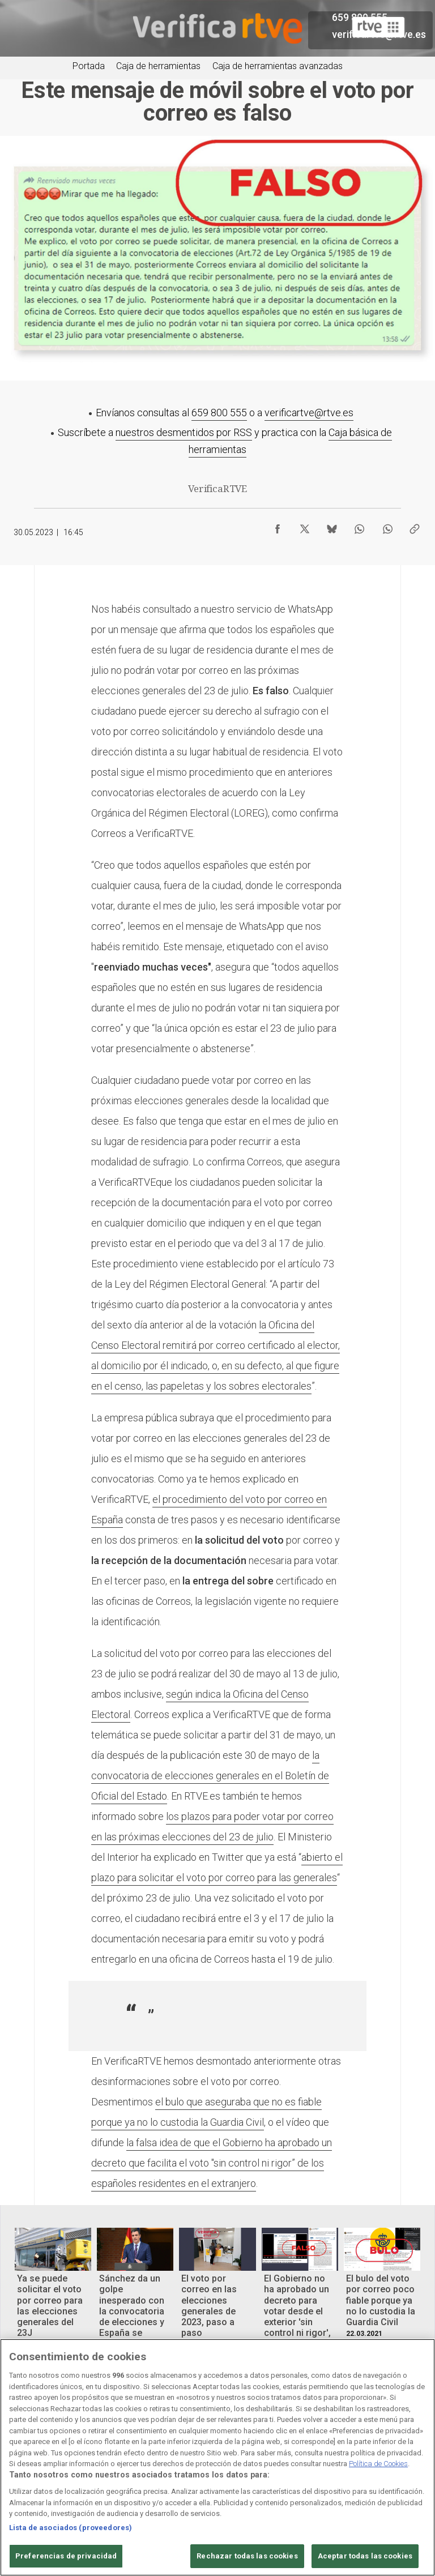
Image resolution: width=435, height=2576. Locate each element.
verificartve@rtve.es (309, 412)
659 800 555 (219, 412)
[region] (217, 2457)
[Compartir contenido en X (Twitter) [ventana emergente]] (304, 526)
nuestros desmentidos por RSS (184, 432)
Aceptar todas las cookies (365, 2556)
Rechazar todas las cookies (247, 2556)
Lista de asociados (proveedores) (70, 2527)
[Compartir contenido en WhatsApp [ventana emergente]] (359, 526)
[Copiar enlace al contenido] (414, 526)
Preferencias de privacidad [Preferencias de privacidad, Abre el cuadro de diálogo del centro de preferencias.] (66, 2556)
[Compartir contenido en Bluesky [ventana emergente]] (332, 526)
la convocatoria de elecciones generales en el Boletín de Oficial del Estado (210, 1775)
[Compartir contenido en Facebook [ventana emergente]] (277, 526)
